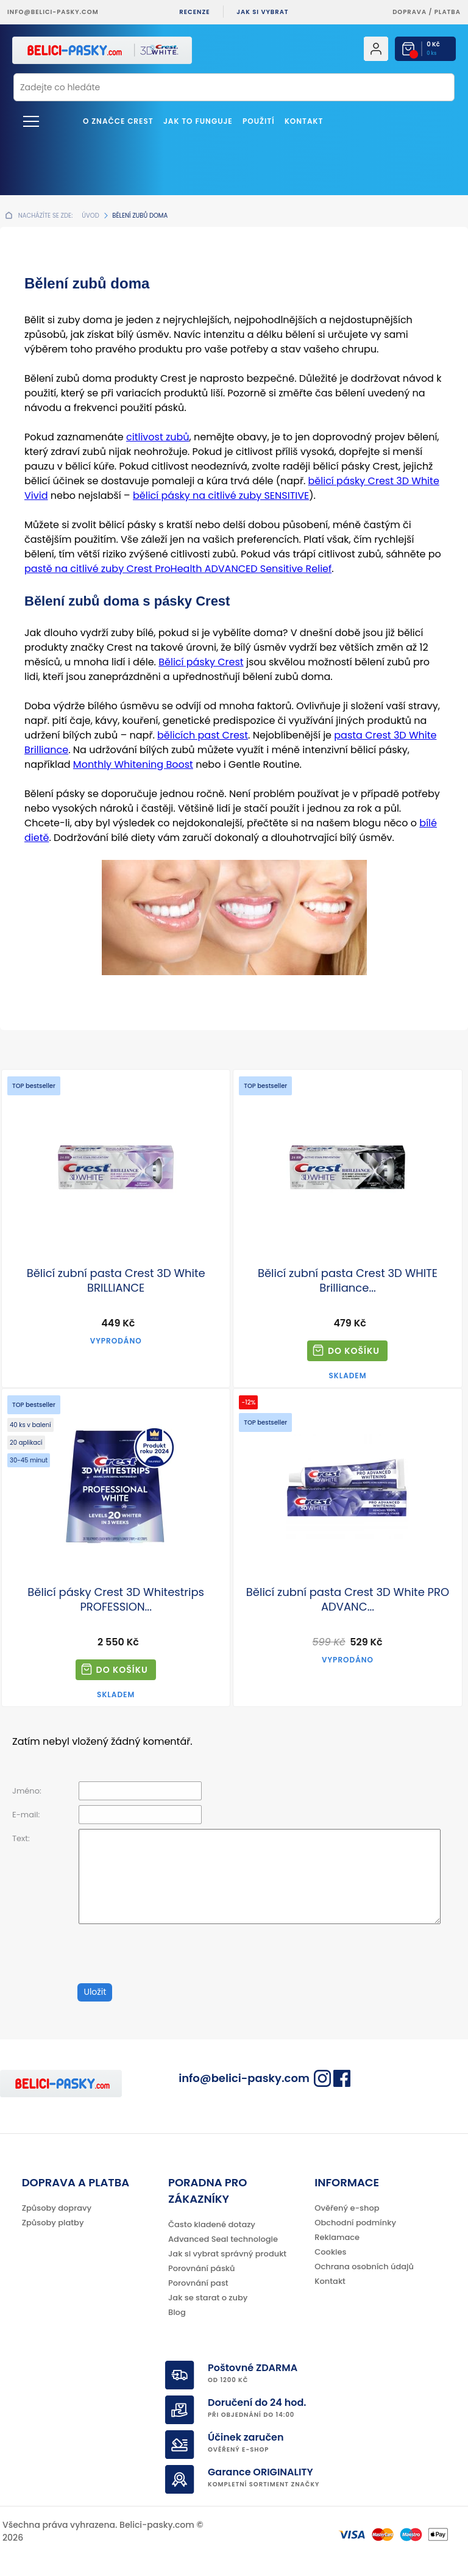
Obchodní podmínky (355, 2222)
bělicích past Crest (202, 735)
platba (447, 11)
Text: (21, 1838)
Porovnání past (198, 2283)
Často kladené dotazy (211, 2224)
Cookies (330, 2252)
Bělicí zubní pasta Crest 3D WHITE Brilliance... (348, 1280)
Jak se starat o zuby (207, 2297)
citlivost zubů (158, 437)
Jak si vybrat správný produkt (227, 2253)
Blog (177, 2312)
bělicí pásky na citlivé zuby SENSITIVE (221, 495)
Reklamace (337, 2237)
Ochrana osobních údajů (364, 2266)
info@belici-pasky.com (53, 11)
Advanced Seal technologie (223, 2239)
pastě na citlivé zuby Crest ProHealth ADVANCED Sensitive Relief (178, 569)
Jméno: (26, 1791)
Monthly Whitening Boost (133, 764)
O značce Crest (118, 121)
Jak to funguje (198, 121)
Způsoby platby (53, 2222)
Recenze (194, 11)
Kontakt (304, 121)
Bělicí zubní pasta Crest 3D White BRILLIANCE (116, 1280)
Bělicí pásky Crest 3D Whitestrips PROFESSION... (115, 1599)
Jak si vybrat (262, 11)
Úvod (90, 215)
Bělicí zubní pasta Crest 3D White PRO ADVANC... (347, 1599)
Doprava (409, 11)
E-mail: (26, 1814)
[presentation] (144, 1949)
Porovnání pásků (201, 2268)
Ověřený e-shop (346, 2208)
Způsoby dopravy (56, 2208)
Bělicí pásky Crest (200, 662)
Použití (259, 121)
